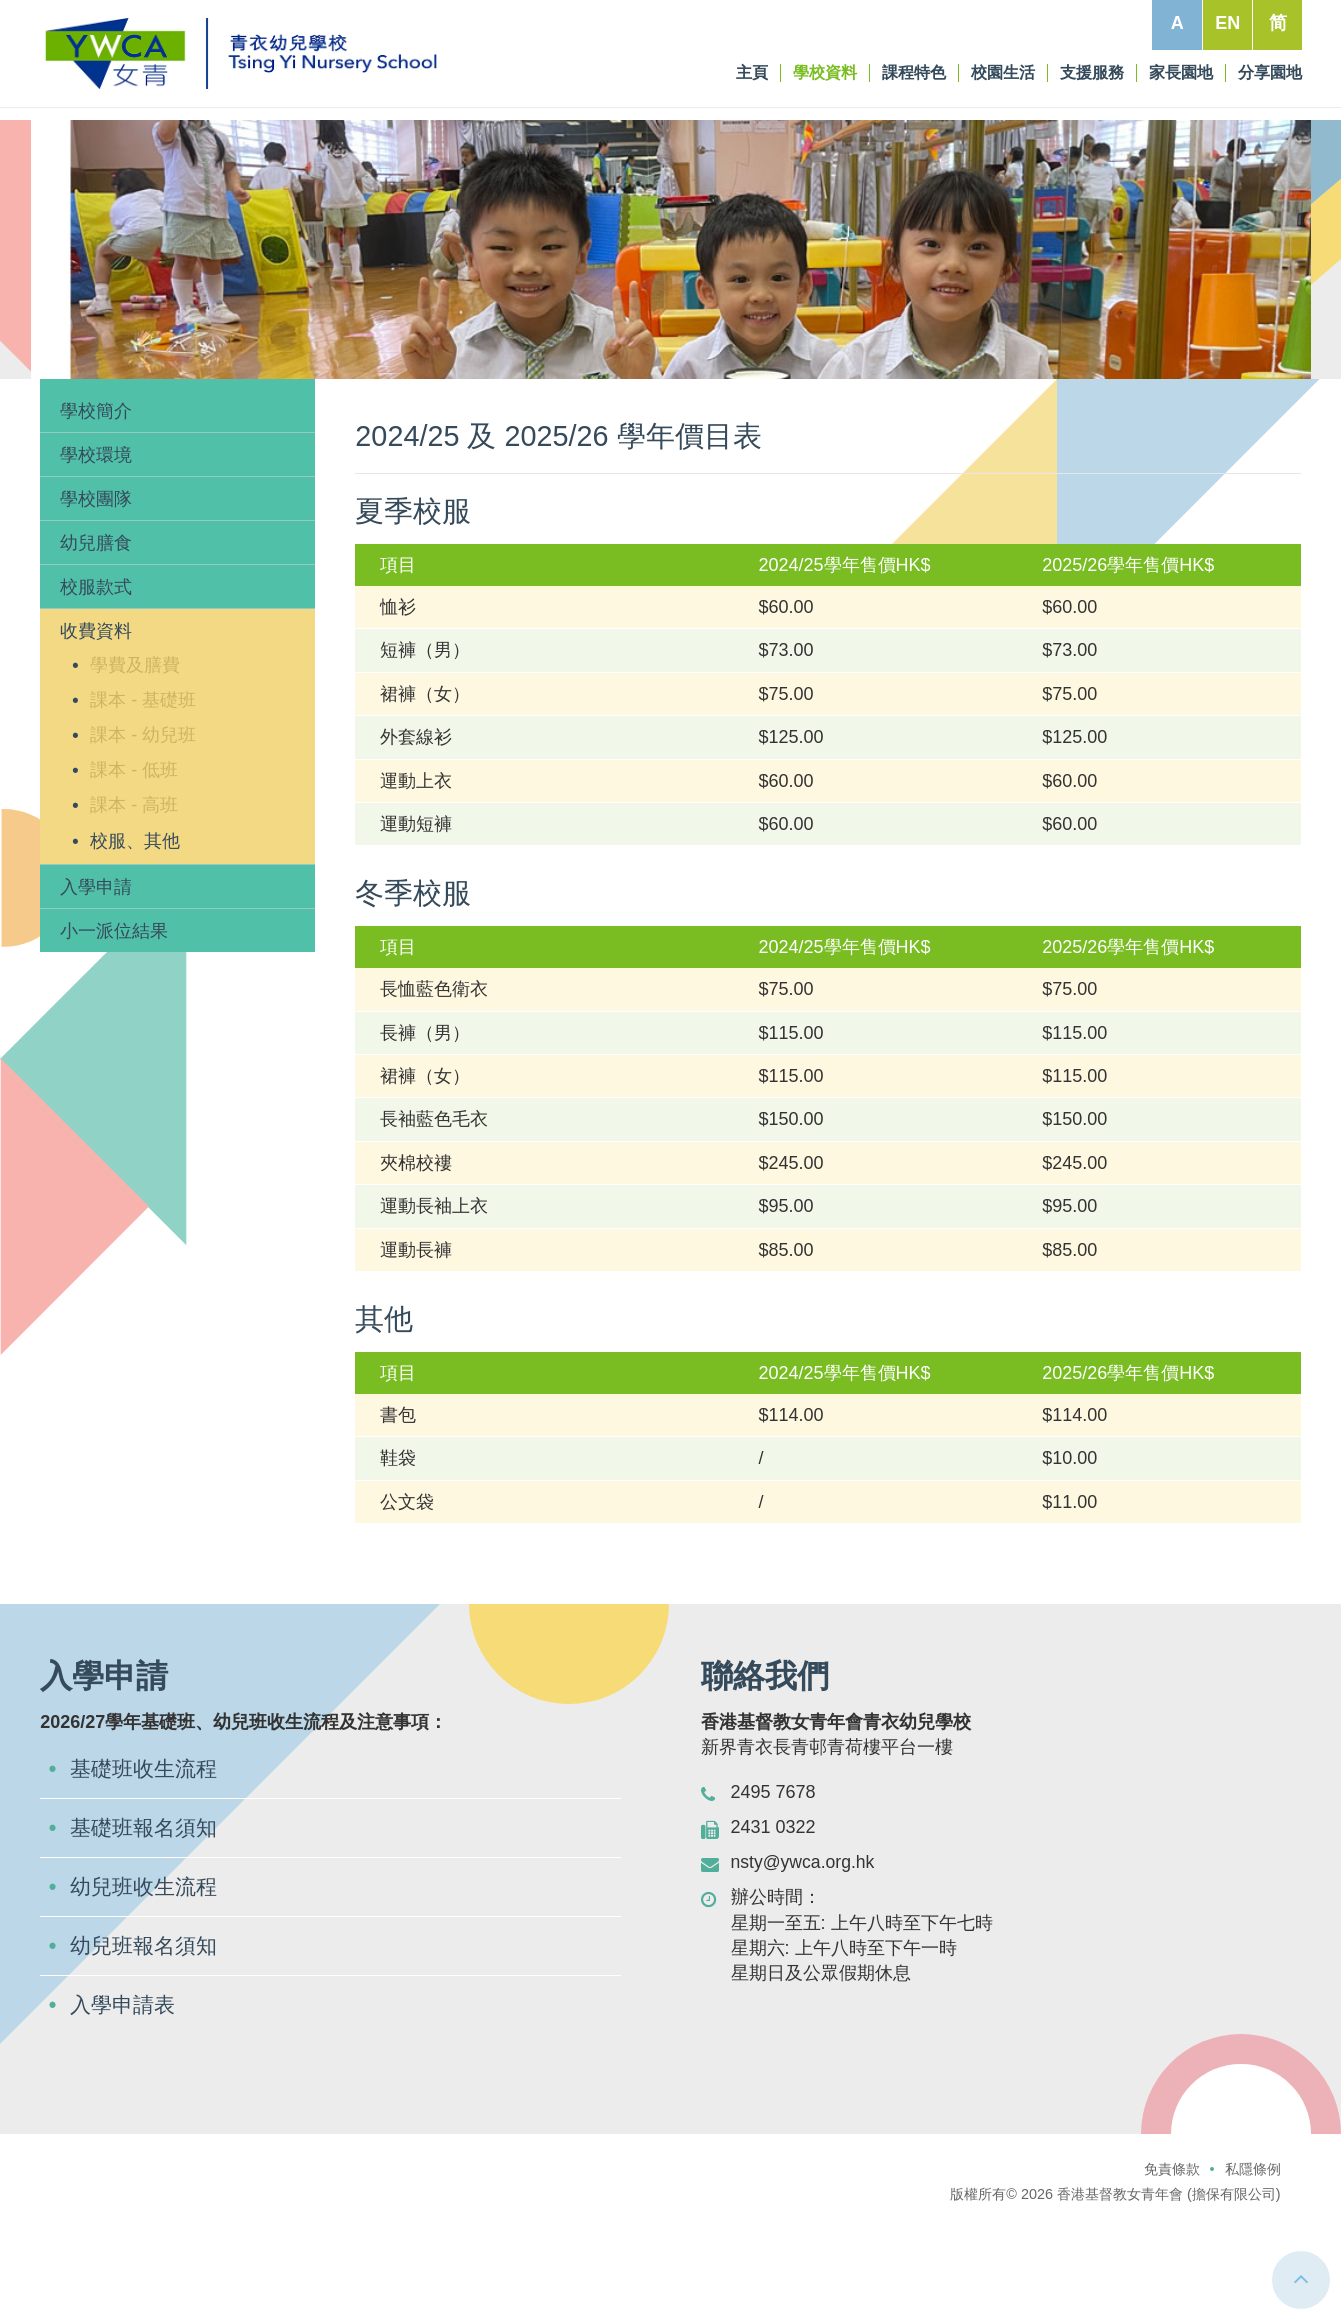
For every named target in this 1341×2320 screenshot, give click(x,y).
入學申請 (96, 978)
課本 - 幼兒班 (143, 827)
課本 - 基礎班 (143, 791)
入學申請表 (125, 2100)
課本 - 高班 (134, 897)
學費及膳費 (135, 756)
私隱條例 (1253, 2265)
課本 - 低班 (134, 862)
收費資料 (198, 410)
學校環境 (96, 546)
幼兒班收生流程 (147, 1980)
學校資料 (124, 410)
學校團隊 (96, 590)
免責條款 (1172, 2265)
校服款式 (96, 679)
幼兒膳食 (96, 635)
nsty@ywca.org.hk (804, 1954)
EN (1226, 23)
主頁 (65, 410)
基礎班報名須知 (147, 1920)
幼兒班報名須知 (147, 2040)
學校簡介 (96, 502)
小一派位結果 (114, 1022)
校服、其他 (135, 932)
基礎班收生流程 (147, 1860)
